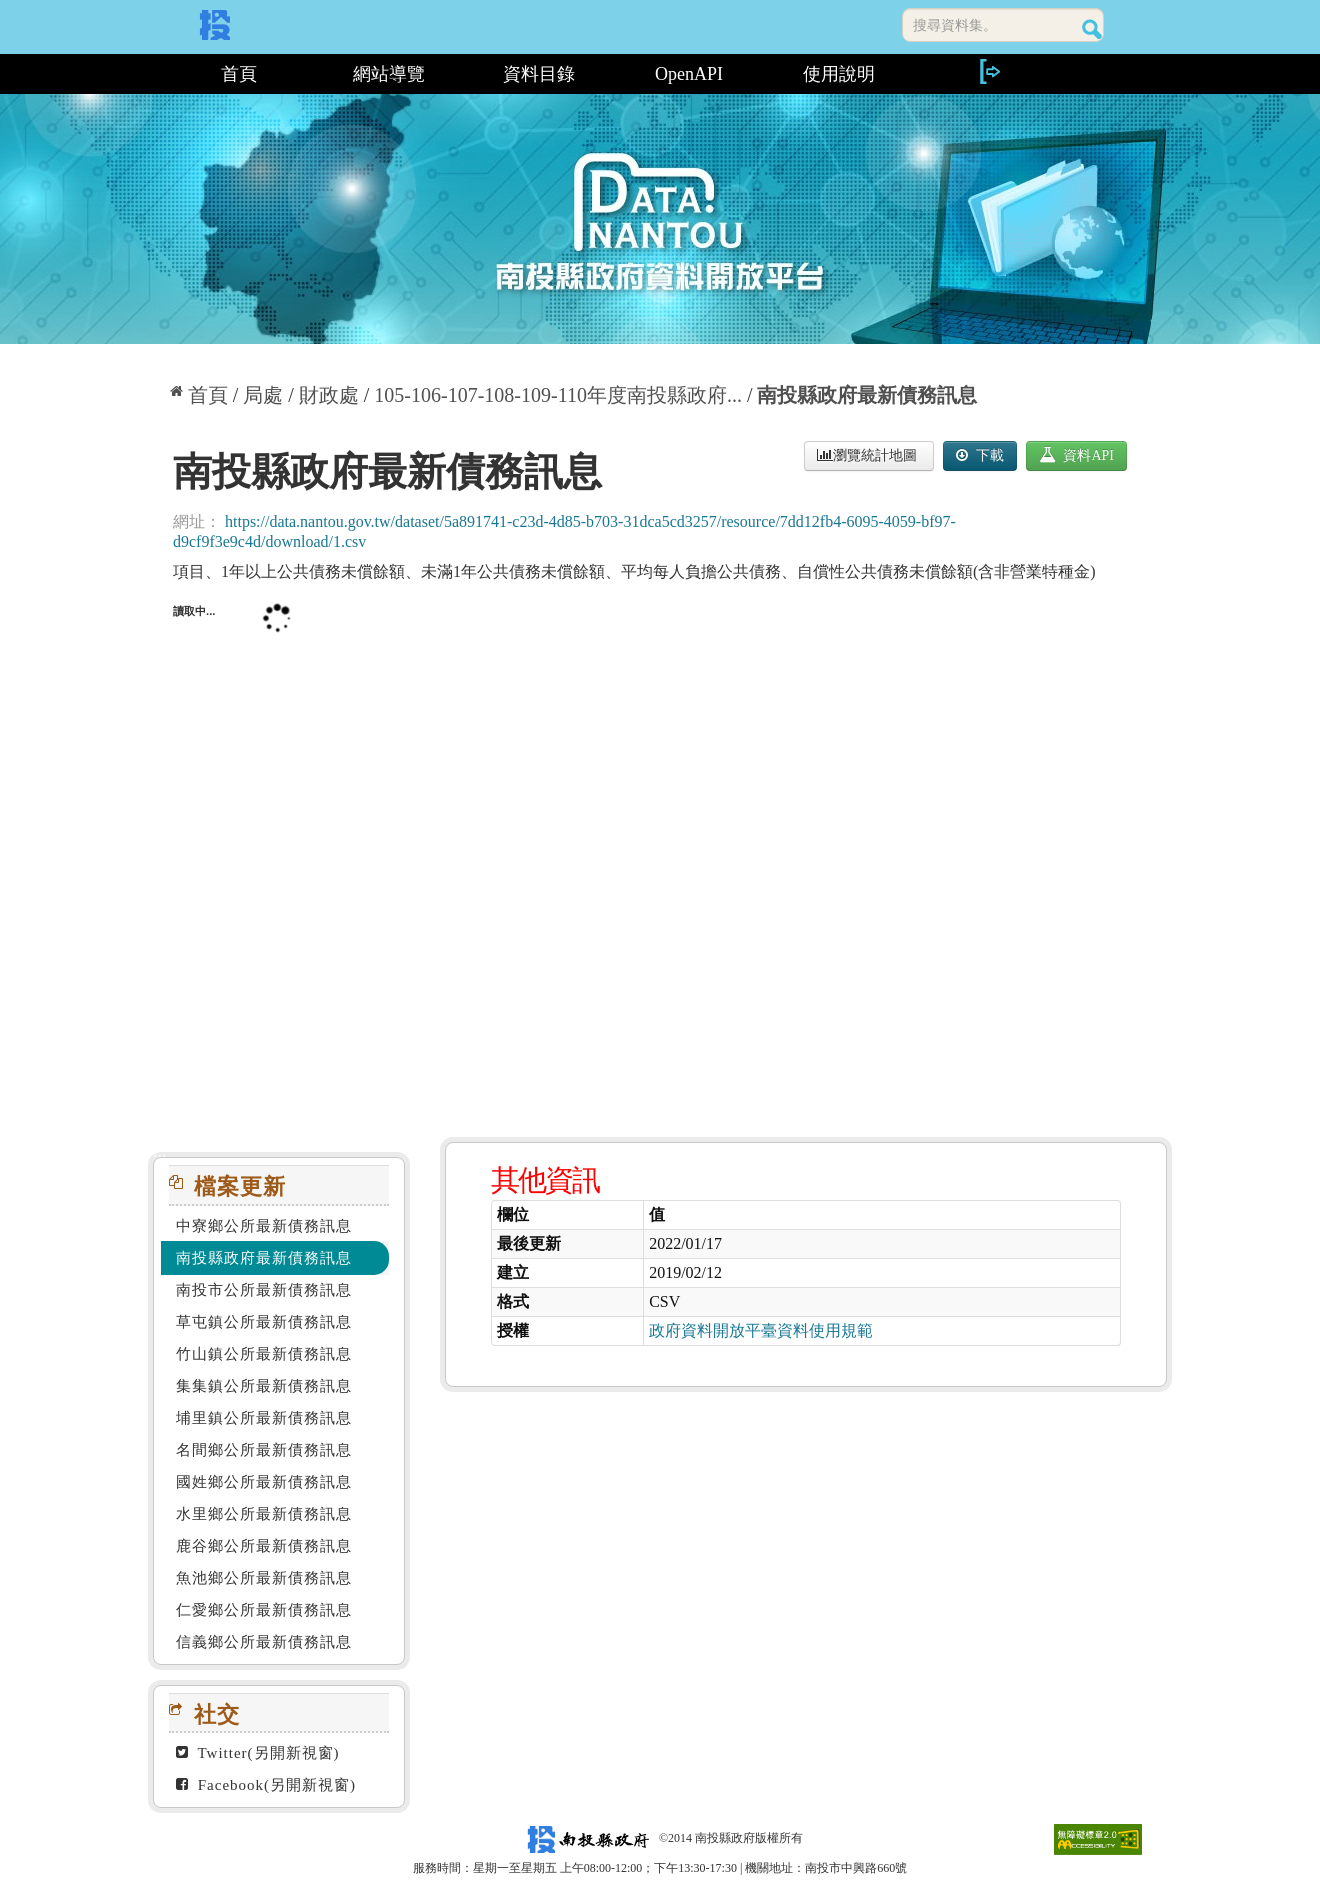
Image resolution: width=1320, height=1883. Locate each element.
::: (155, 74)
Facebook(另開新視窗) (266, 1785)
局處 (263, 395)
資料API (1076, 455)
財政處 (329, 395)
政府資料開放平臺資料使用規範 (761, 1330)
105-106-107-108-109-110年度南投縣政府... (558, 395)
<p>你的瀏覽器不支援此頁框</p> (660, 852)
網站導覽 (389, 74)
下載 (980, 455)
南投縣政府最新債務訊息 (867, 395)
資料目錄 (539, 74)
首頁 (239, 74)
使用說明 (839, 74)
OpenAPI (689, 74)
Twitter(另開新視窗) (258, 1753)
